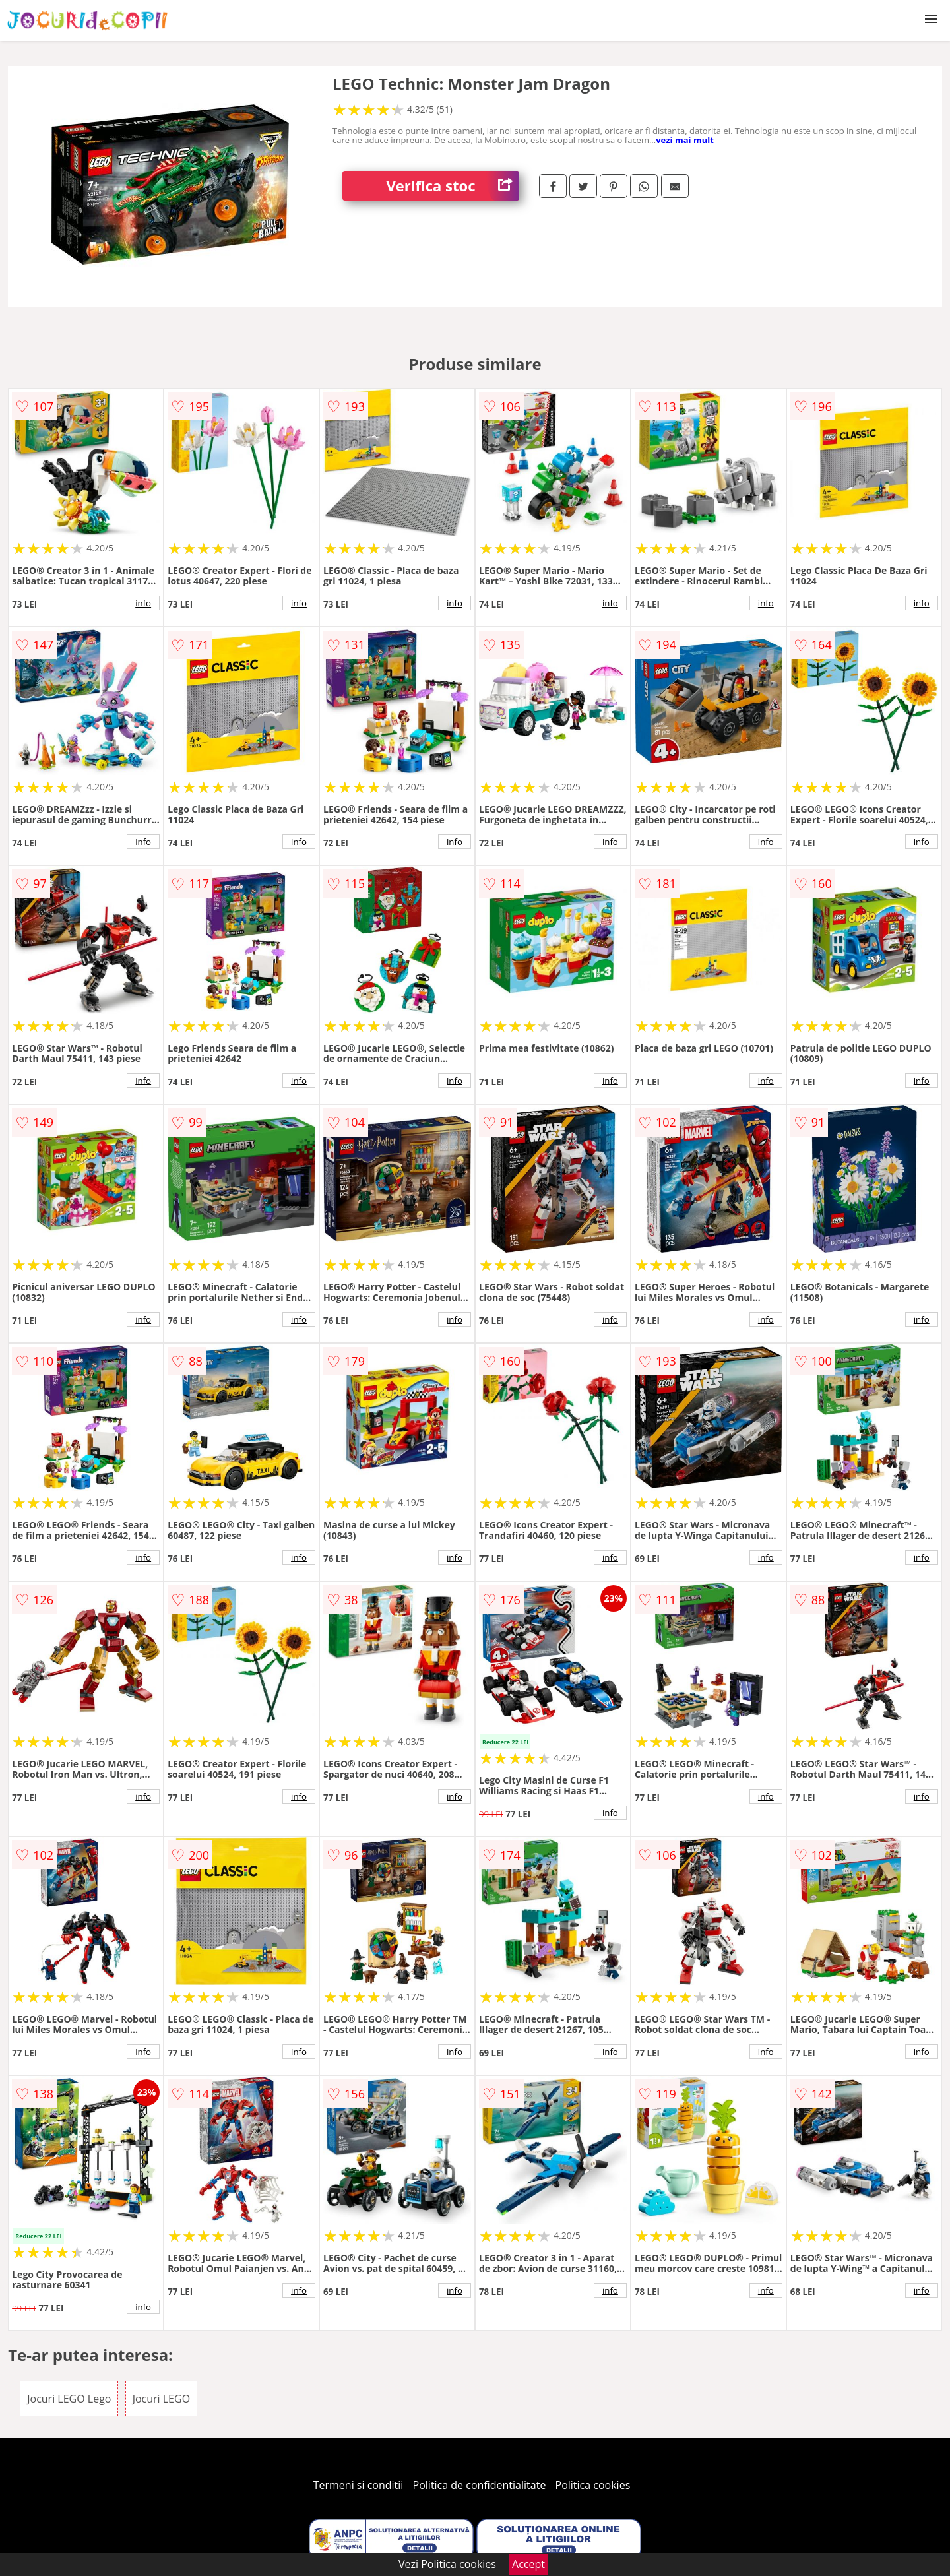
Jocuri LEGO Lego (69, 2398)
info (143, 603)
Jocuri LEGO (161, 2398)
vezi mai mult (685, 140)
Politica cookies (593, 2485)
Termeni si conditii (358, 2485)
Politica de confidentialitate (479, 2485)
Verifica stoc (453, 186)
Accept (528, 2564)
